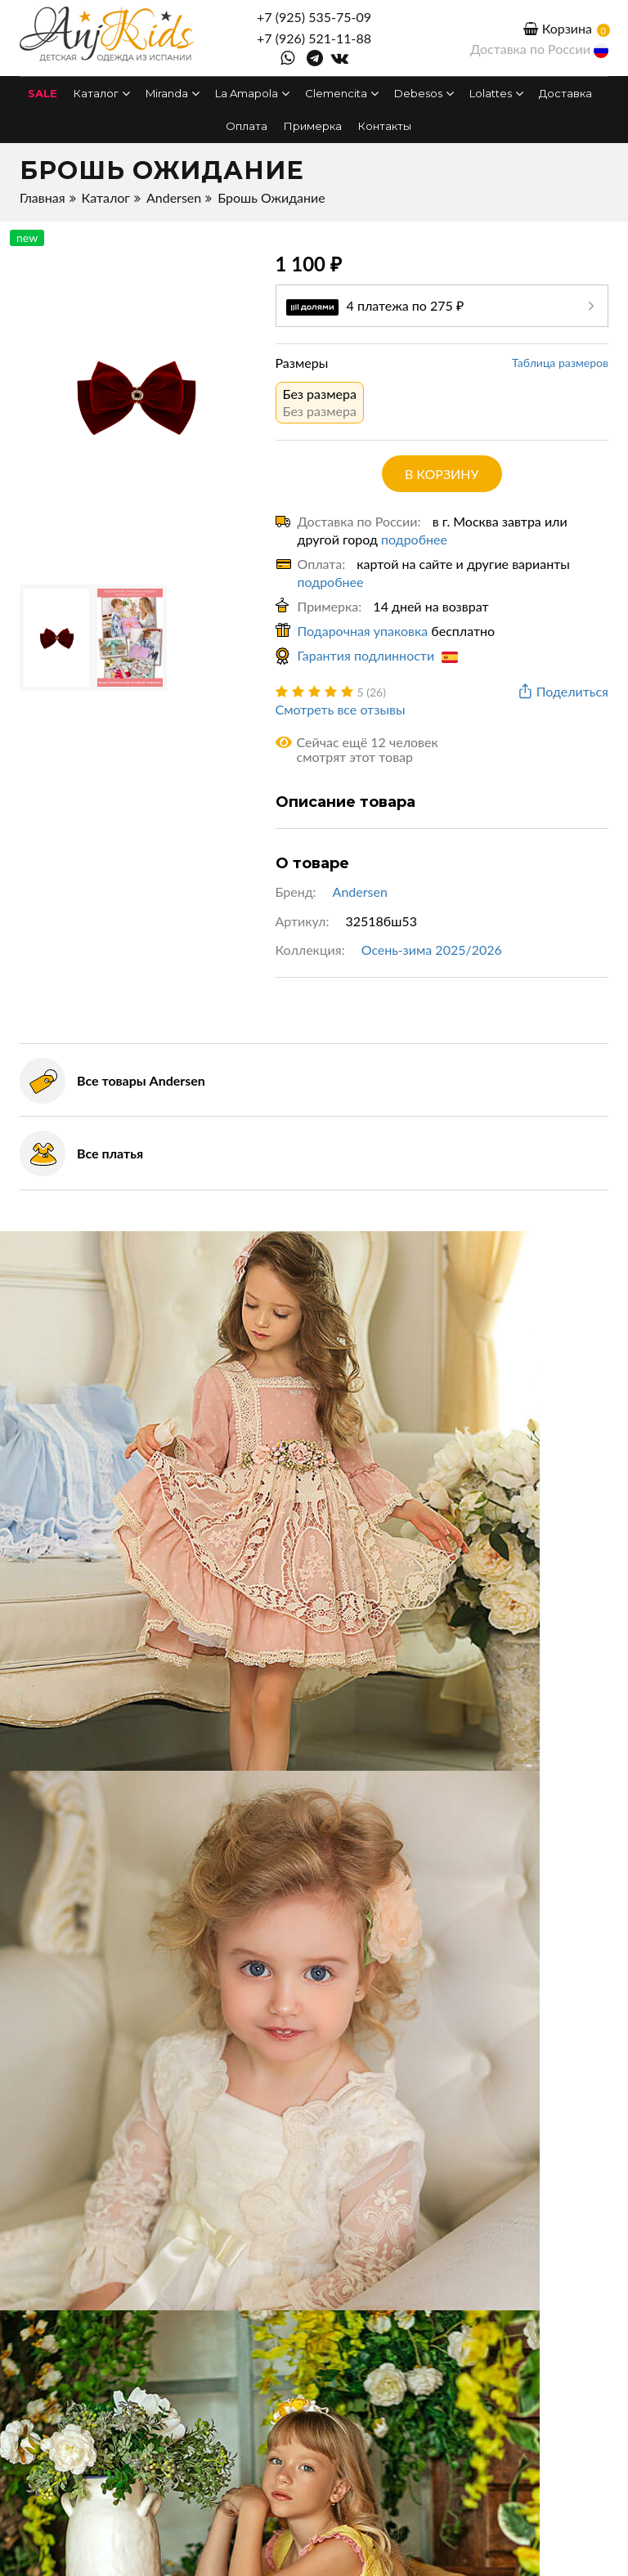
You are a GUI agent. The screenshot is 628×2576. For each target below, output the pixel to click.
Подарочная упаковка (363, 630)
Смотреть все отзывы (341, 709)
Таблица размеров (560, 363)
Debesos (423, 93)
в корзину (442, 474)
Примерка (313, 125)
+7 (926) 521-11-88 (314, 38)
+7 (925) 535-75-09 (314, 17)
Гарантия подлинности (378, 655)
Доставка (565, 93)
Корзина (557, 28)
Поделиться (561, 692)
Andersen (173, 197)
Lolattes (496, 93)
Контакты (384, 125)
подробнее (414, 539)
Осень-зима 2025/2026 (431, 949)
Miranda (172, 93)
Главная (42, 197)
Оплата (246, 125)
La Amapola (252, 93)
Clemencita (341, 93)
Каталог (101, 93)
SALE (42, 93)
